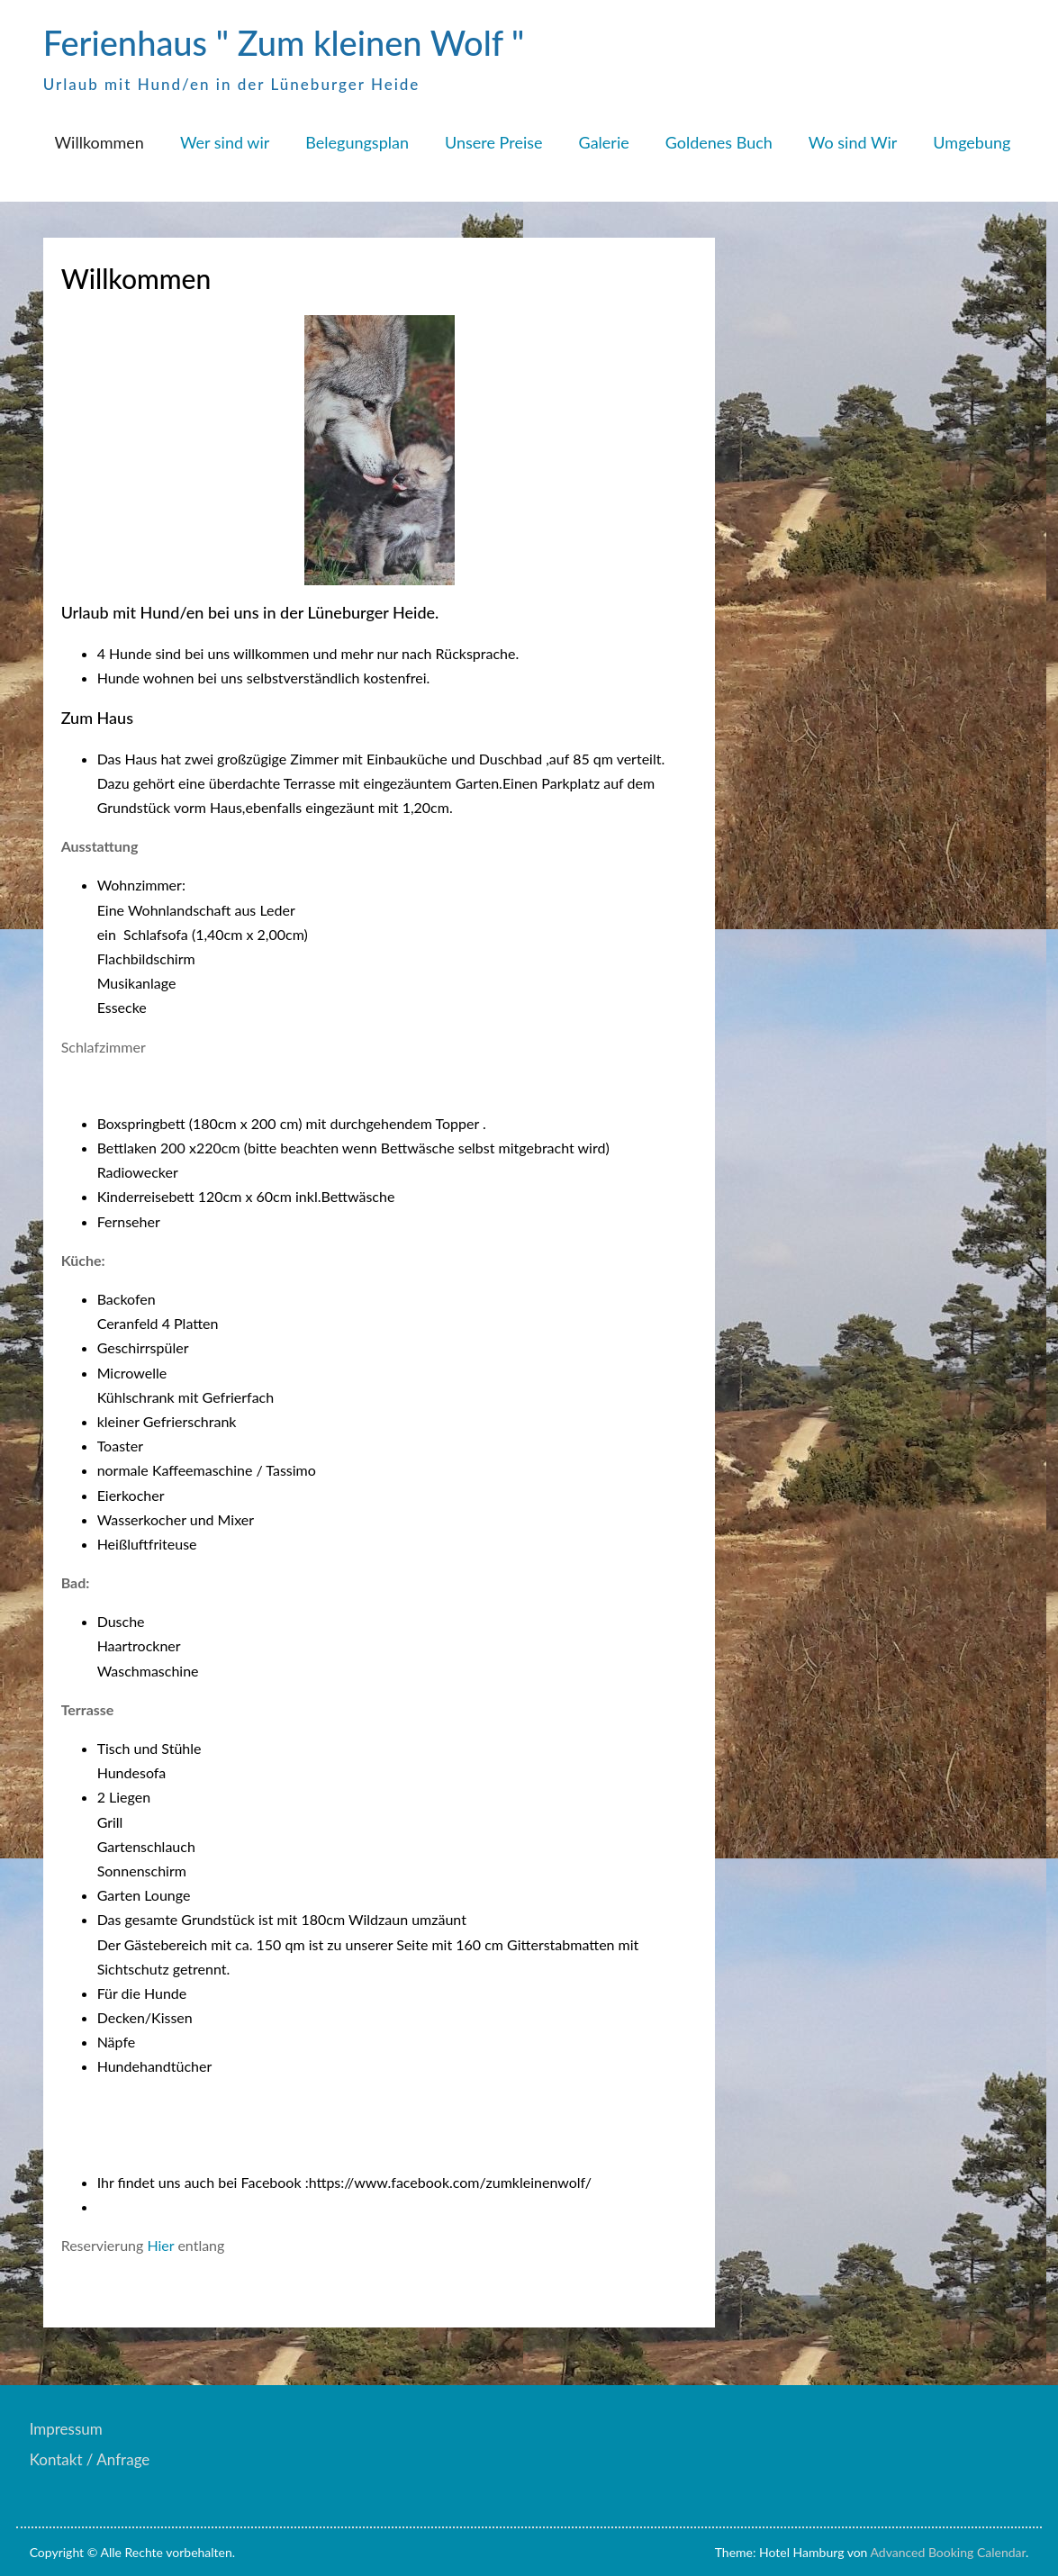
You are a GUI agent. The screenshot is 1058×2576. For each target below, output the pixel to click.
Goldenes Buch (719, 142)
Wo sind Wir (853, 142)
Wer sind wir (224, 142)
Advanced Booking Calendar (948, 2552)
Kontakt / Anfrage (90, 2459)
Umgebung (971, 142)
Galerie (604, 142)
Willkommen (98, 142)
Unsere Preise (494, 142)
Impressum (66, 2428)
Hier (160, 2245)
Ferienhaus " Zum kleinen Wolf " (284, 42)
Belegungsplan (357, 142)
